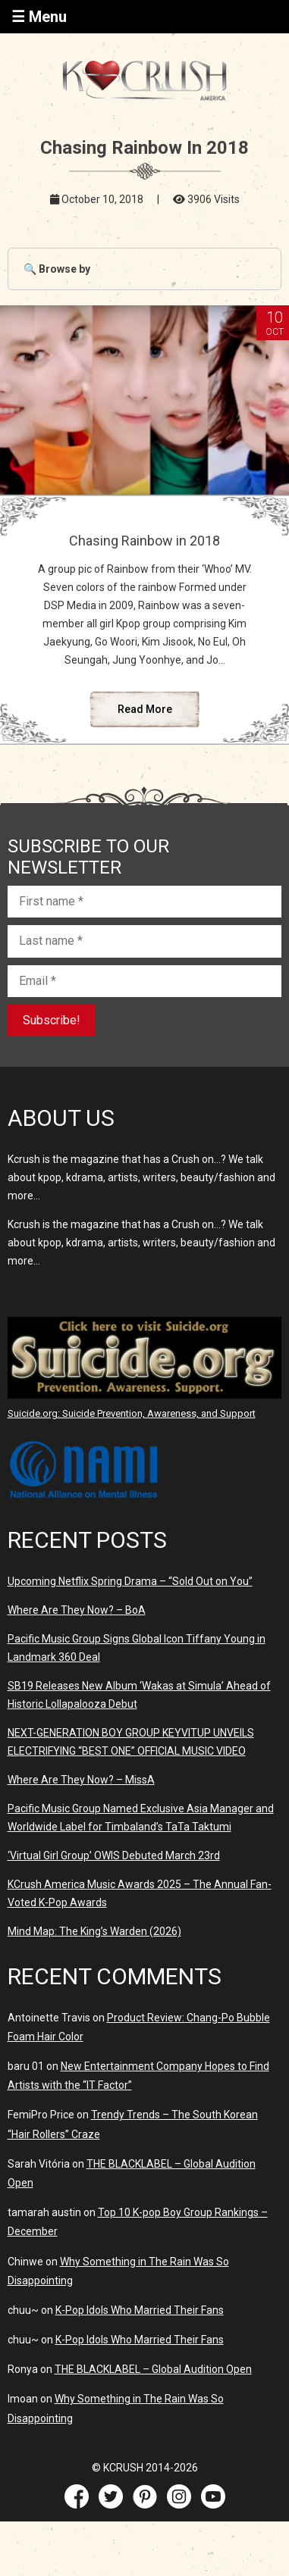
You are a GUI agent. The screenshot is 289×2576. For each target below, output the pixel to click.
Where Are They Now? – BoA (77, 1610)
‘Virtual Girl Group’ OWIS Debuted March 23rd (114, 1855)
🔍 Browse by (57, 269)
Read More (145, 709)
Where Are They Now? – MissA (81, 1780)
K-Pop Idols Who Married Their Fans (139, 2310)
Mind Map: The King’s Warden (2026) (94, 1931)
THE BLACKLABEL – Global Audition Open (153, 2369)
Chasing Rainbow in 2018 (144, 541)
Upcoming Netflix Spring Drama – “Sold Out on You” (130, 1581)
